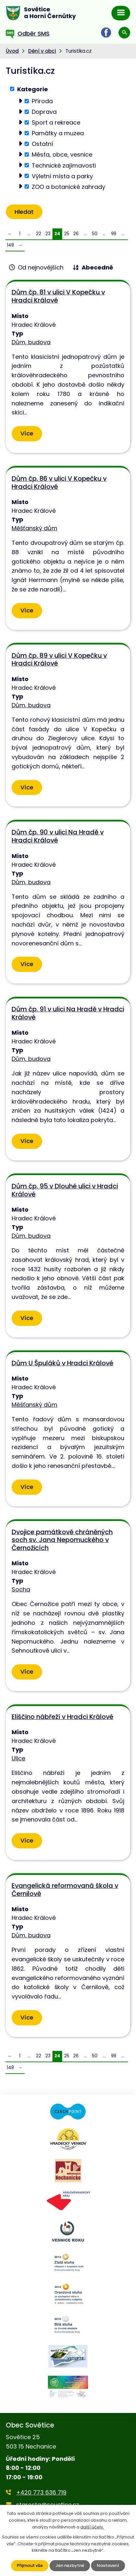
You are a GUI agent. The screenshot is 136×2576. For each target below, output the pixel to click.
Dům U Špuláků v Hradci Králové (62, 1363)
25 (66, 234)
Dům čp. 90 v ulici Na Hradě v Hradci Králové (58, 836)
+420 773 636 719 (41, 2492)
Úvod (12, 51)
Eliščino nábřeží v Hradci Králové (62, 1716)
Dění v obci (42, 51)
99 (113, 234)
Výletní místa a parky (62, 176)
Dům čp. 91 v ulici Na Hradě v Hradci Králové (68, 1013)
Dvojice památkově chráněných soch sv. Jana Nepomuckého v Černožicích (62, 1539)
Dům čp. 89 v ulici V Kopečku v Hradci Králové (59, 659)
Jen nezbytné (69, 2565)
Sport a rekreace (56, 122)
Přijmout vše (30, 2565)
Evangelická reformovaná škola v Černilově (65, 1889)
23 (48, 234)
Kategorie (32, 89)
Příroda (42, 101)
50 (94, 234)
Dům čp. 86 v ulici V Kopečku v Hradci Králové (59, 482)
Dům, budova (31, 342)
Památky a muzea (58, 133)
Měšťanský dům (34, 528)
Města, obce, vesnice (62, 154)
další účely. (92, 2527)
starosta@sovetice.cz (47, 2505)
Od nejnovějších (40, 267)
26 (76, 234)
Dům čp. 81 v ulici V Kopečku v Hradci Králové (58, 296)
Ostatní (42, 144)
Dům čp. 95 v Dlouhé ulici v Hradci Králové (65, 1190)
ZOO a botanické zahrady (68, 186)
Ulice (18, 1758)
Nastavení (108, 2565)
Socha (21, 1589)
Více (26, 433)
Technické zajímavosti (64, 165)
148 (10, 245)
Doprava (44, 112)
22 (38, 234)
